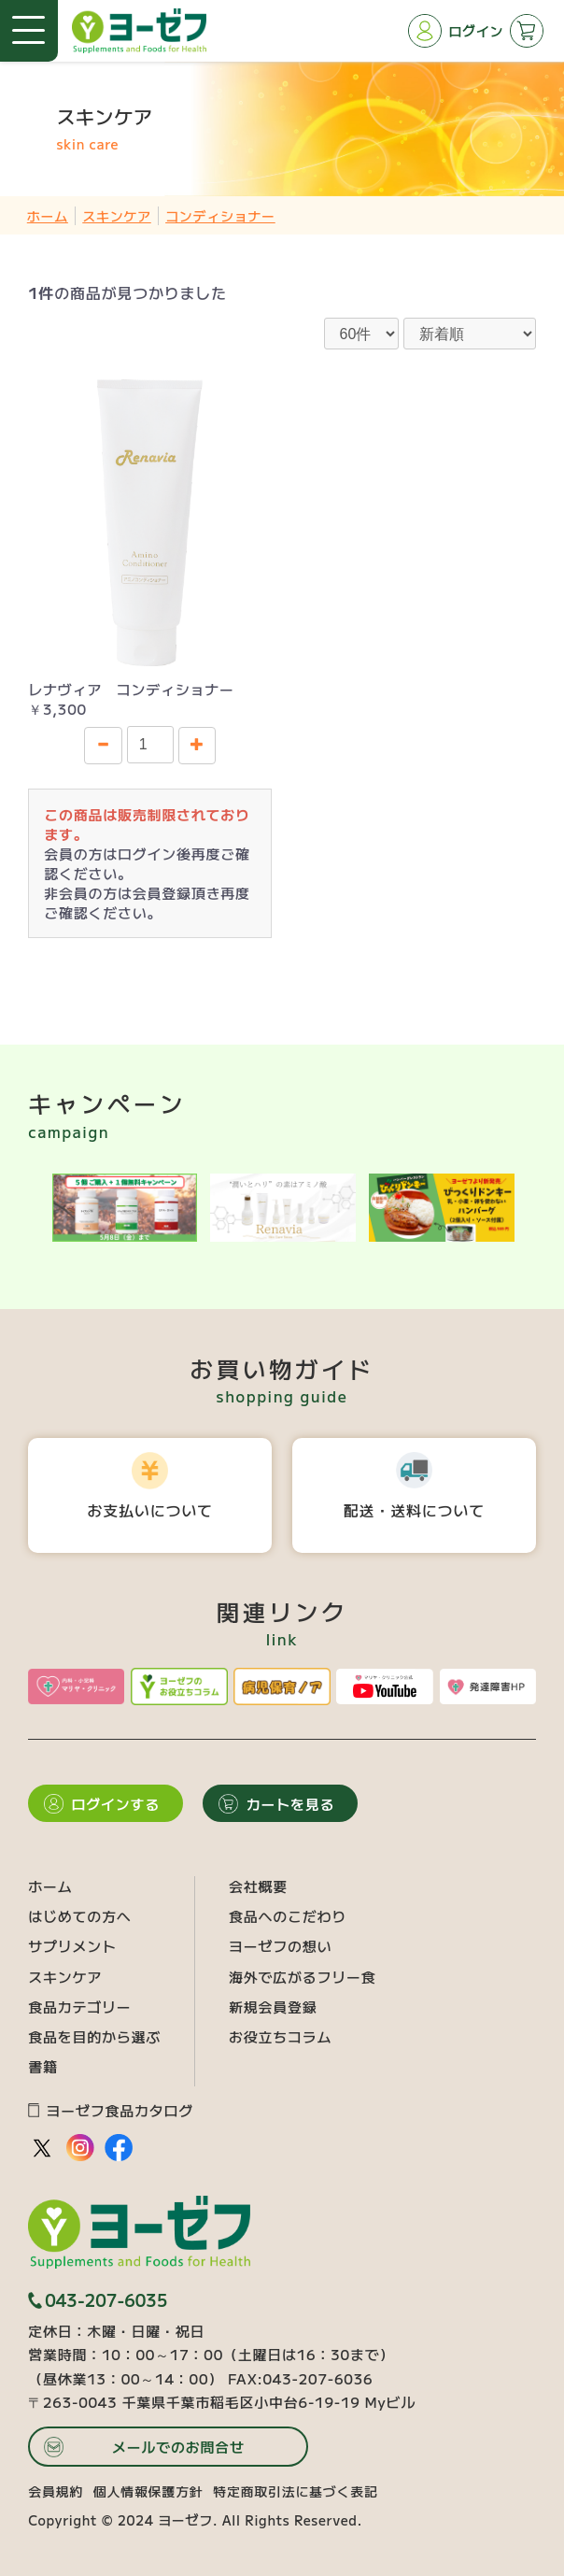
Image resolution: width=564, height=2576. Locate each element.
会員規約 (55, 2491)
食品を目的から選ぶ (94, 2036)
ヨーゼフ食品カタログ (110, 2110)
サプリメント (72, 1946)
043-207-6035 (97, 2300)
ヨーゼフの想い (280, 1946)
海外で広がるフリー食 (302, 1976)
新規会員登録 (273, 2006)
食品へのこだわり (287, 1916)
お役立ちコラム (280, 2036)
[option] (125, 1208)
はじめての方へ (79, 1916)
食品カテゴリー (79, 2006)
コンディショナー (220, 215)
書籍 (43, 2066)
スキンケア (116, 215)
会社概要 (258, 1886)
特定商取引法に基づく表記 (295, 2491)
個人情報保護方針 (148, 2491)
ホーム (47, 215)
